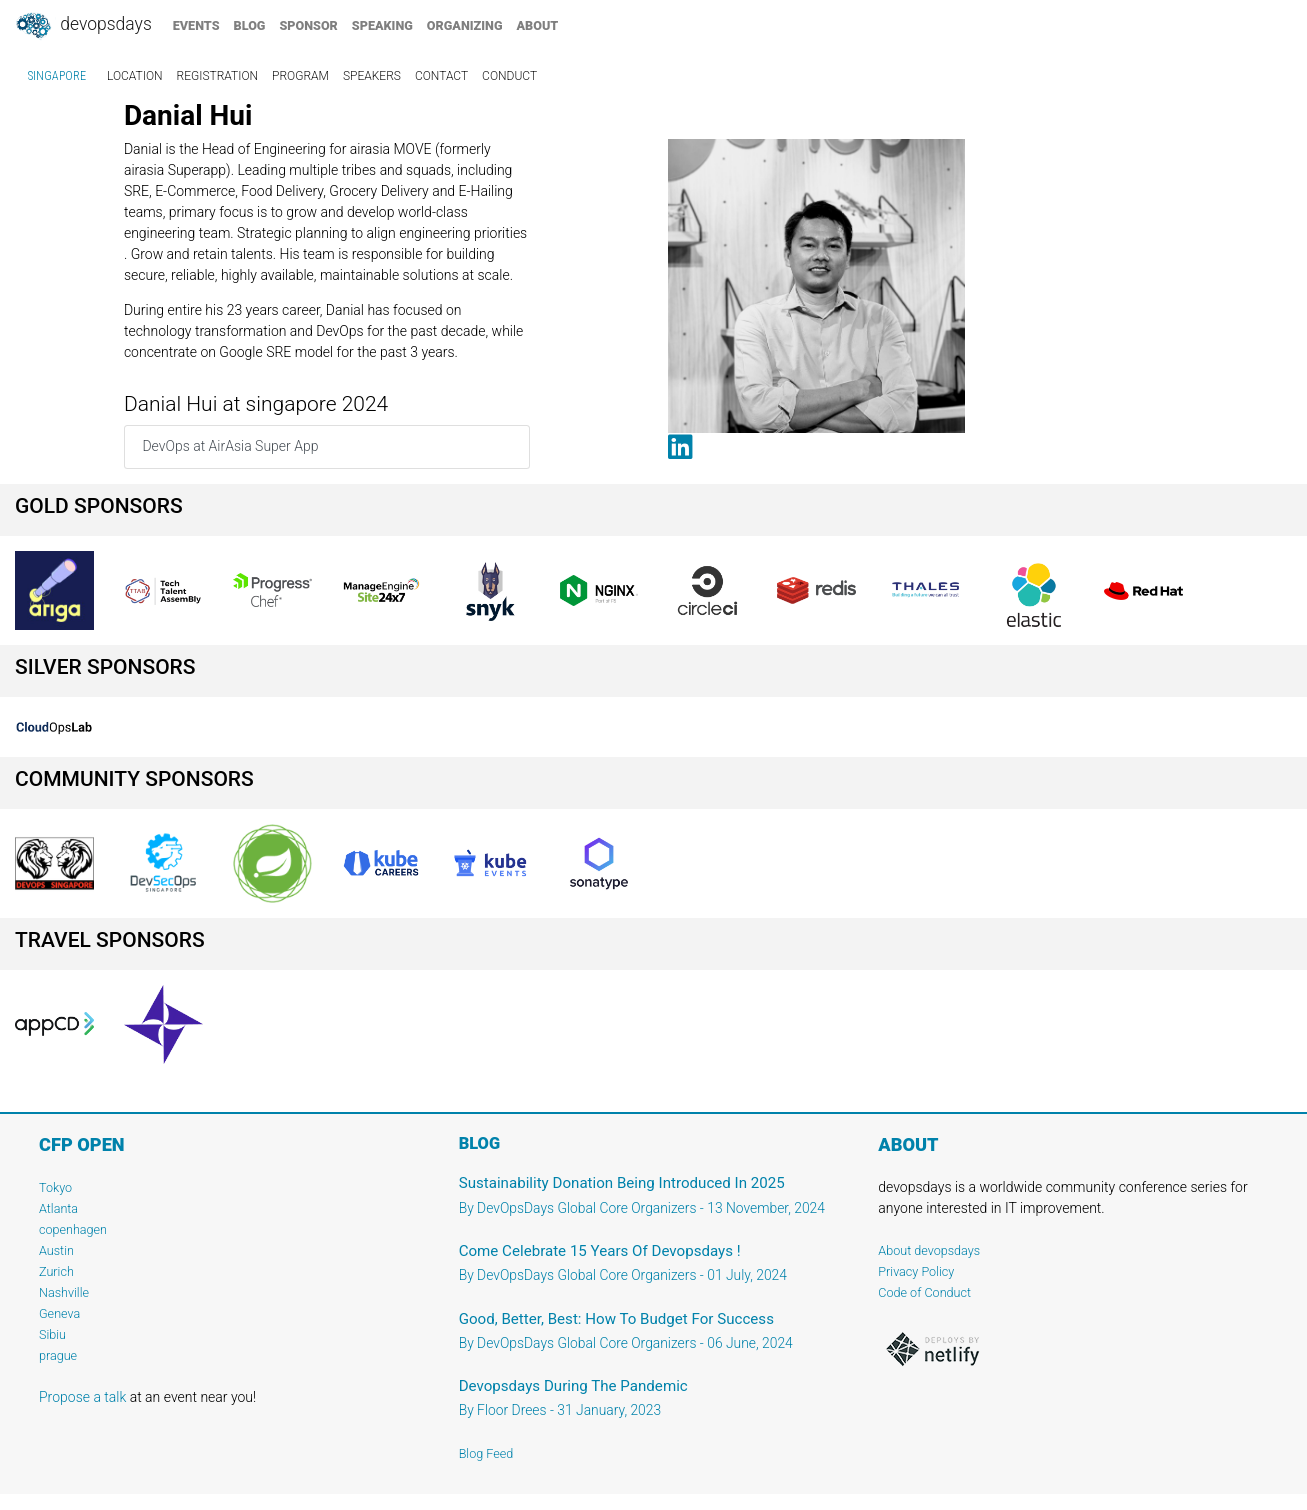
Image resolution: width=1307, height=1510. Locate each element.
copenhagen (73, 1229)
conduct (509, 76)
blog (250, 25)
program (300, 76)
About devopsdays (929, 1250)
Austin (56, 1250)
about (538, 25)
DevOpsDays (83, 26)
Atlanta (58, 1208)
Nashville (64, 1292)
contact (441, 76)
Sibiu (52, 1334)
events (196, 25)
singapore (57, 76)
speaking (382, 25)
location (135, 76)
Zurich (56, 1271)
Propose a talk (82, 1397)
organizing (465, 25)
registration (218, 76)
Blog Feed (486, 1453)
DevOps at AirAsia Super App (230, 446)
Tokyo (55, 1187)
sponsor (308, 25)
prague (58, 1355)
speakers (372, 76)
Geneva (59, 1313)
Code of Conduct (924, 1292)
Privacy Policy (916, 1271)
